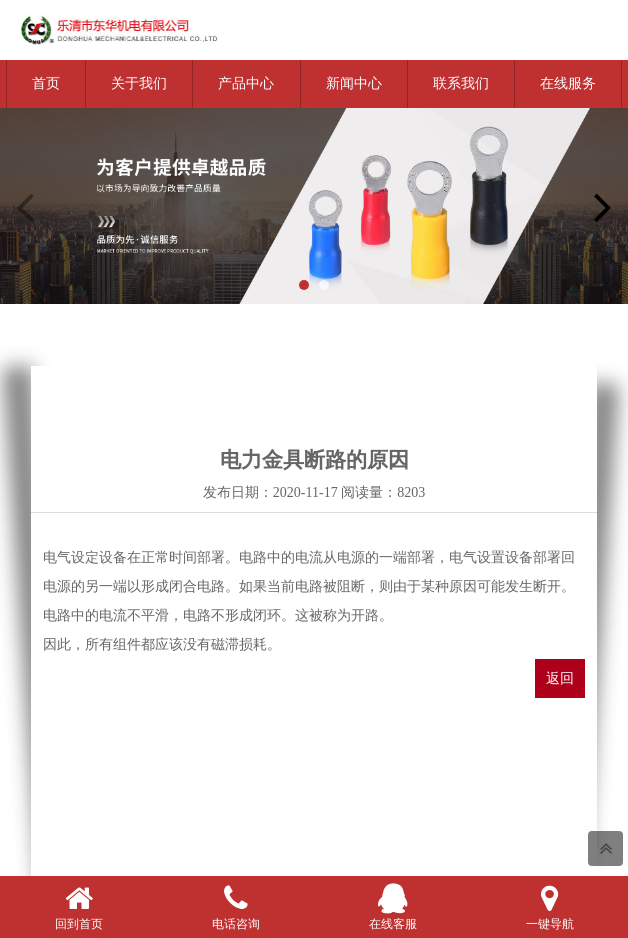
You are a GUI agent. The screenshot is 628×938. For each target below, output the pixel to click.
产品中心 (246, 83)
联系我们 (461, 83)
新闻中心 (354, 83)
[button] (304, 285)
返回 (560, 678)
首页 (46, 83)
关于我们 (139, 83)
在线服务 (568, 83)
